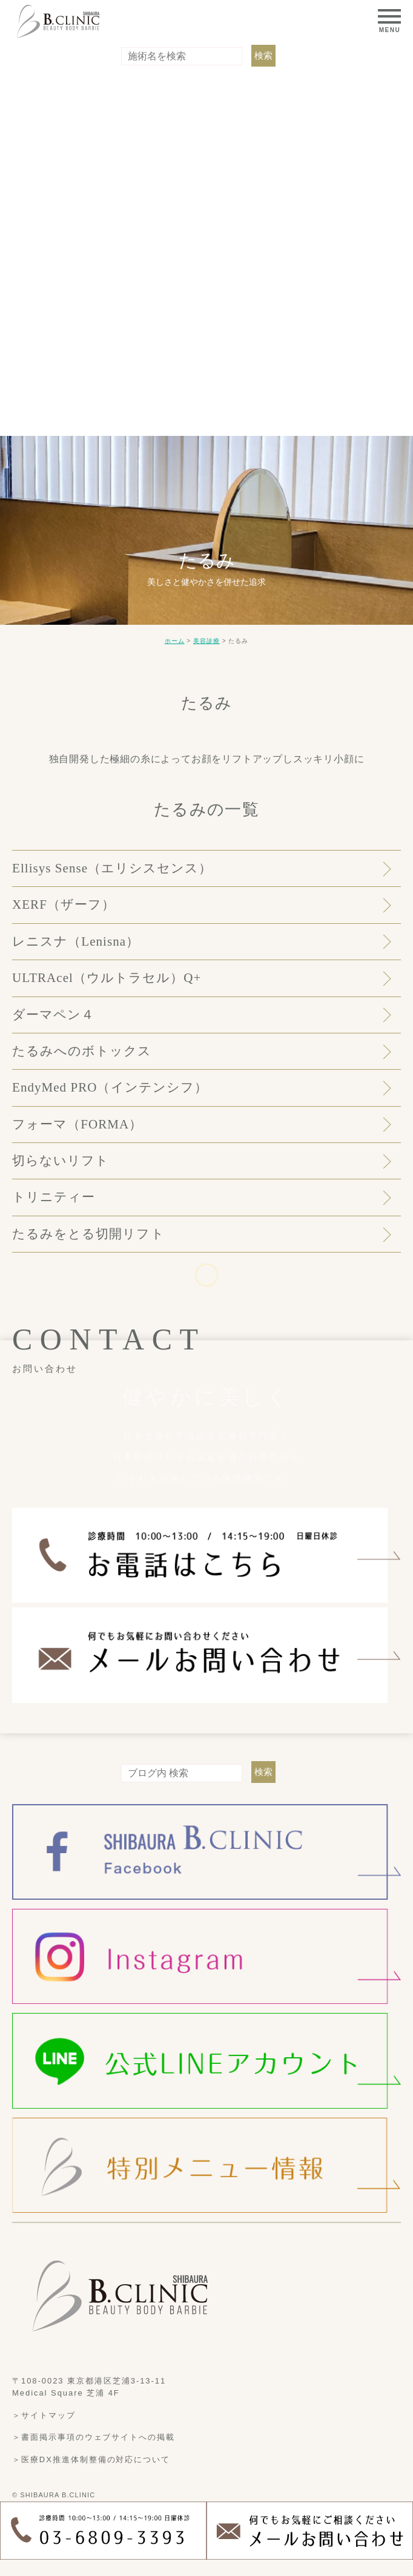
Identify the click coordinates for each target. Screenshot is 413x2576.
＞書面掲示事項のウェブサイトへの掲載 (93, 2437)
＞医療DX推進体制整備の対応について (91, 2458)
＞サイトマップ (44, 2414)
